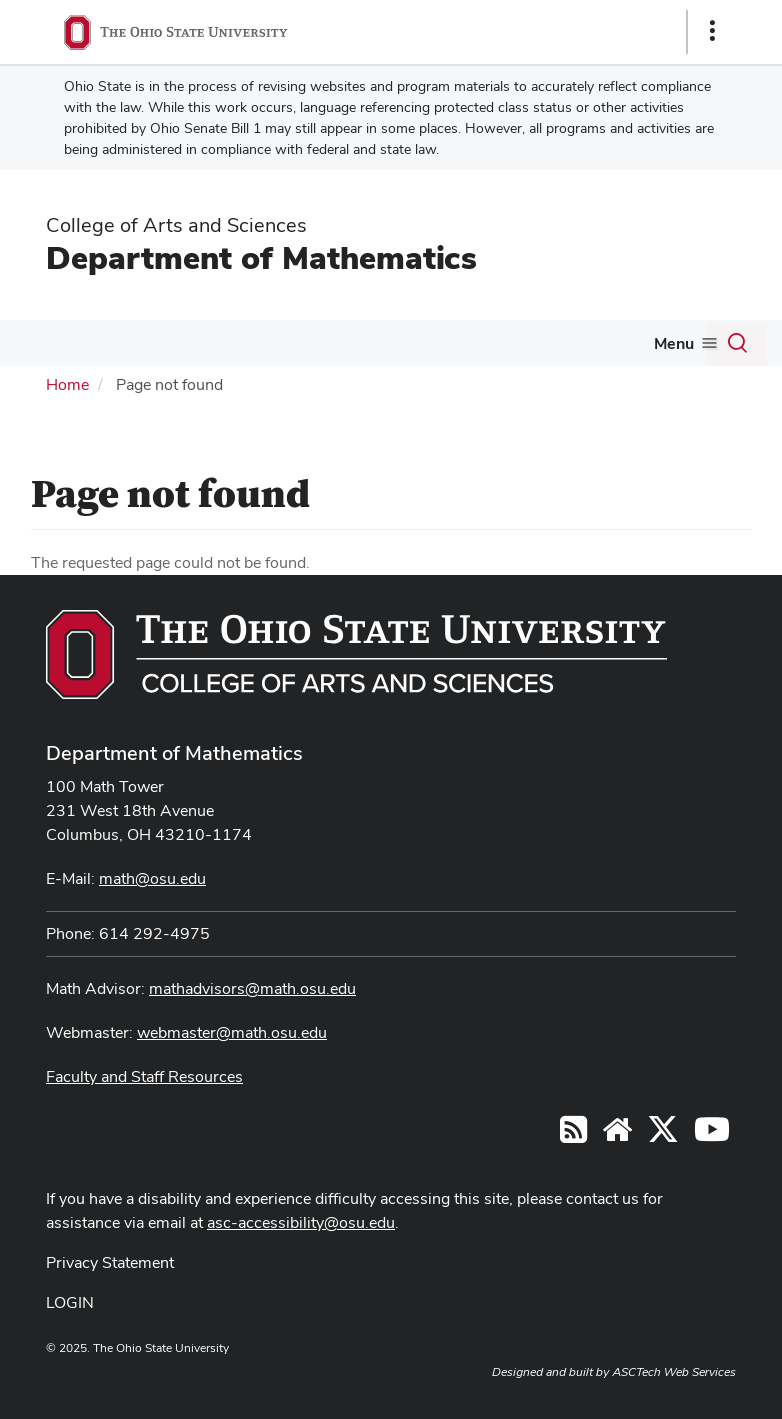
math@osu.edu (152, 878)
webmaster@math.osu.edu (232, 1032)
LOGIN (70, 1302)
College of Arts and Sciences (176, 225)
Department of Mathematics (261, 257)
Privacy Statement (110, 1262)
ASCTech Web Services (674, 1372)
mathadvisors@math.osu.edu (252, 988)
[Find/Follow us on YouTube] (617, 1135)
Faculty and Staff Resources (144, 1076)
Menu (674, 343)
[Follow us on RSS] (573, 1135)
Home (67, 384)
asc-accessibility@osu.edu (301, 1222)
